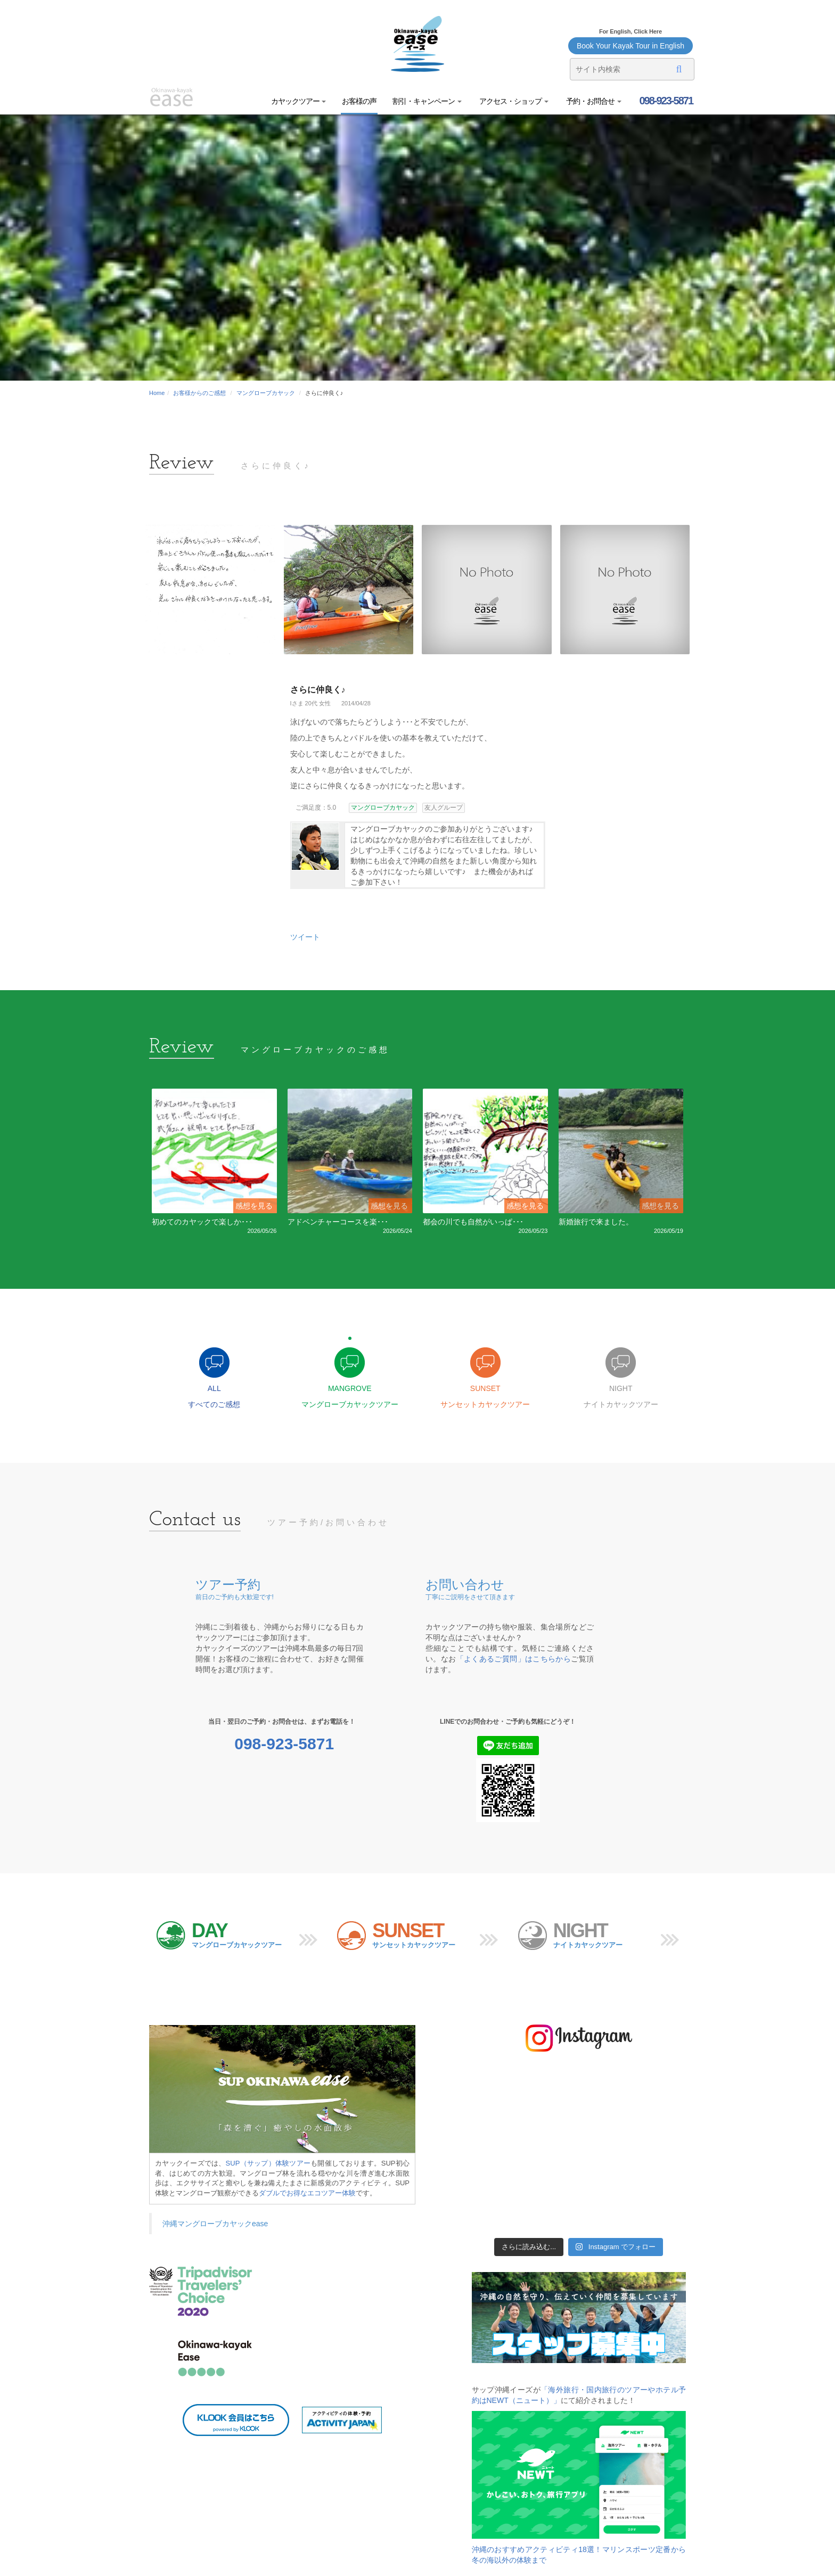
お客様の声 (359, 101)
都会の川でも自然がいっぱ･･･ (473, 1221)
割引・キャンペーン (427, 101)
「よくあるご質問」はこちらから (513, 1659)
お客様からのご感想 (199, 393)
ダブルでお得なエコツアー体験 (307, 2193)
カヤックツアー (298, 101)
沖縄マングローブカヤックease (215, 2223)
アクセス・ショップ (513, 101)
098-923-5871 (665, 100)
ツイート (305, 937)
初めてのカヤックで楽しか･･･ (202, 1221)
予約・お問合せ (592, 101)
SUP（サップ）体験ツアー (268, 2163)
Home (157, 393)
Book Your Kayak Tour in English (630, 46)
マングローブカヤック (265, 393)
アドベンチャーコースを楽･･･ (338, 1221)
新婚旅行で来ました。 (596, 1221)
